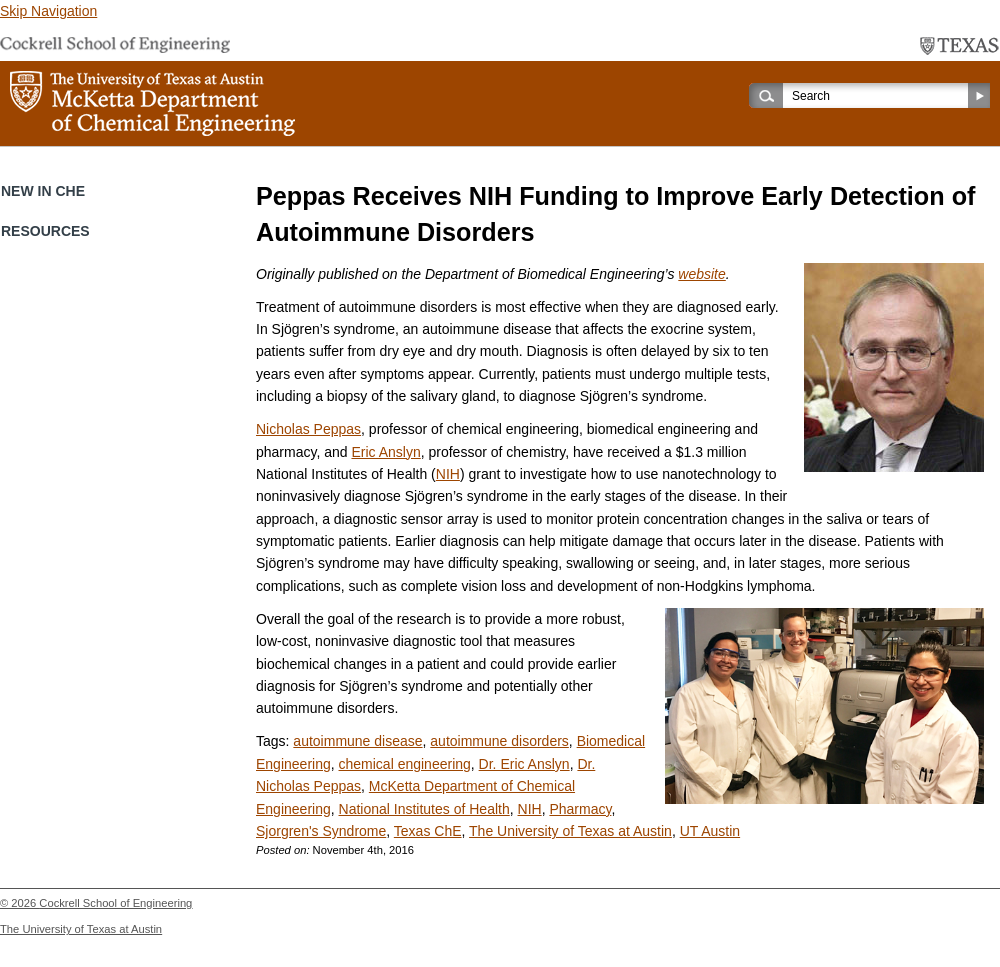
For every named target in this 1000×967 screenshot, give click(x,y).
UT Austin (710, 831)
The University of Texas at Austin (570, 831)
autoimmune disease (357, 741)
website (701, 274)
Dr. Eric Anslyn (524, 764)
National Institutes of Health (424, 809)
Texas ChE (428, 831)
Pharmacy (580, 809)
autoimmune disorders (499, 741)
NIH (448, 474)
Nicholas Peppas (308, 429)
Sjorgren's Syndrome (321, 831)
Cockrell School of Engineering (115, 903)
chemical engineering (405, 764)
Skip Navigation (48, 11)
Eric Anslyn (385, 452)
